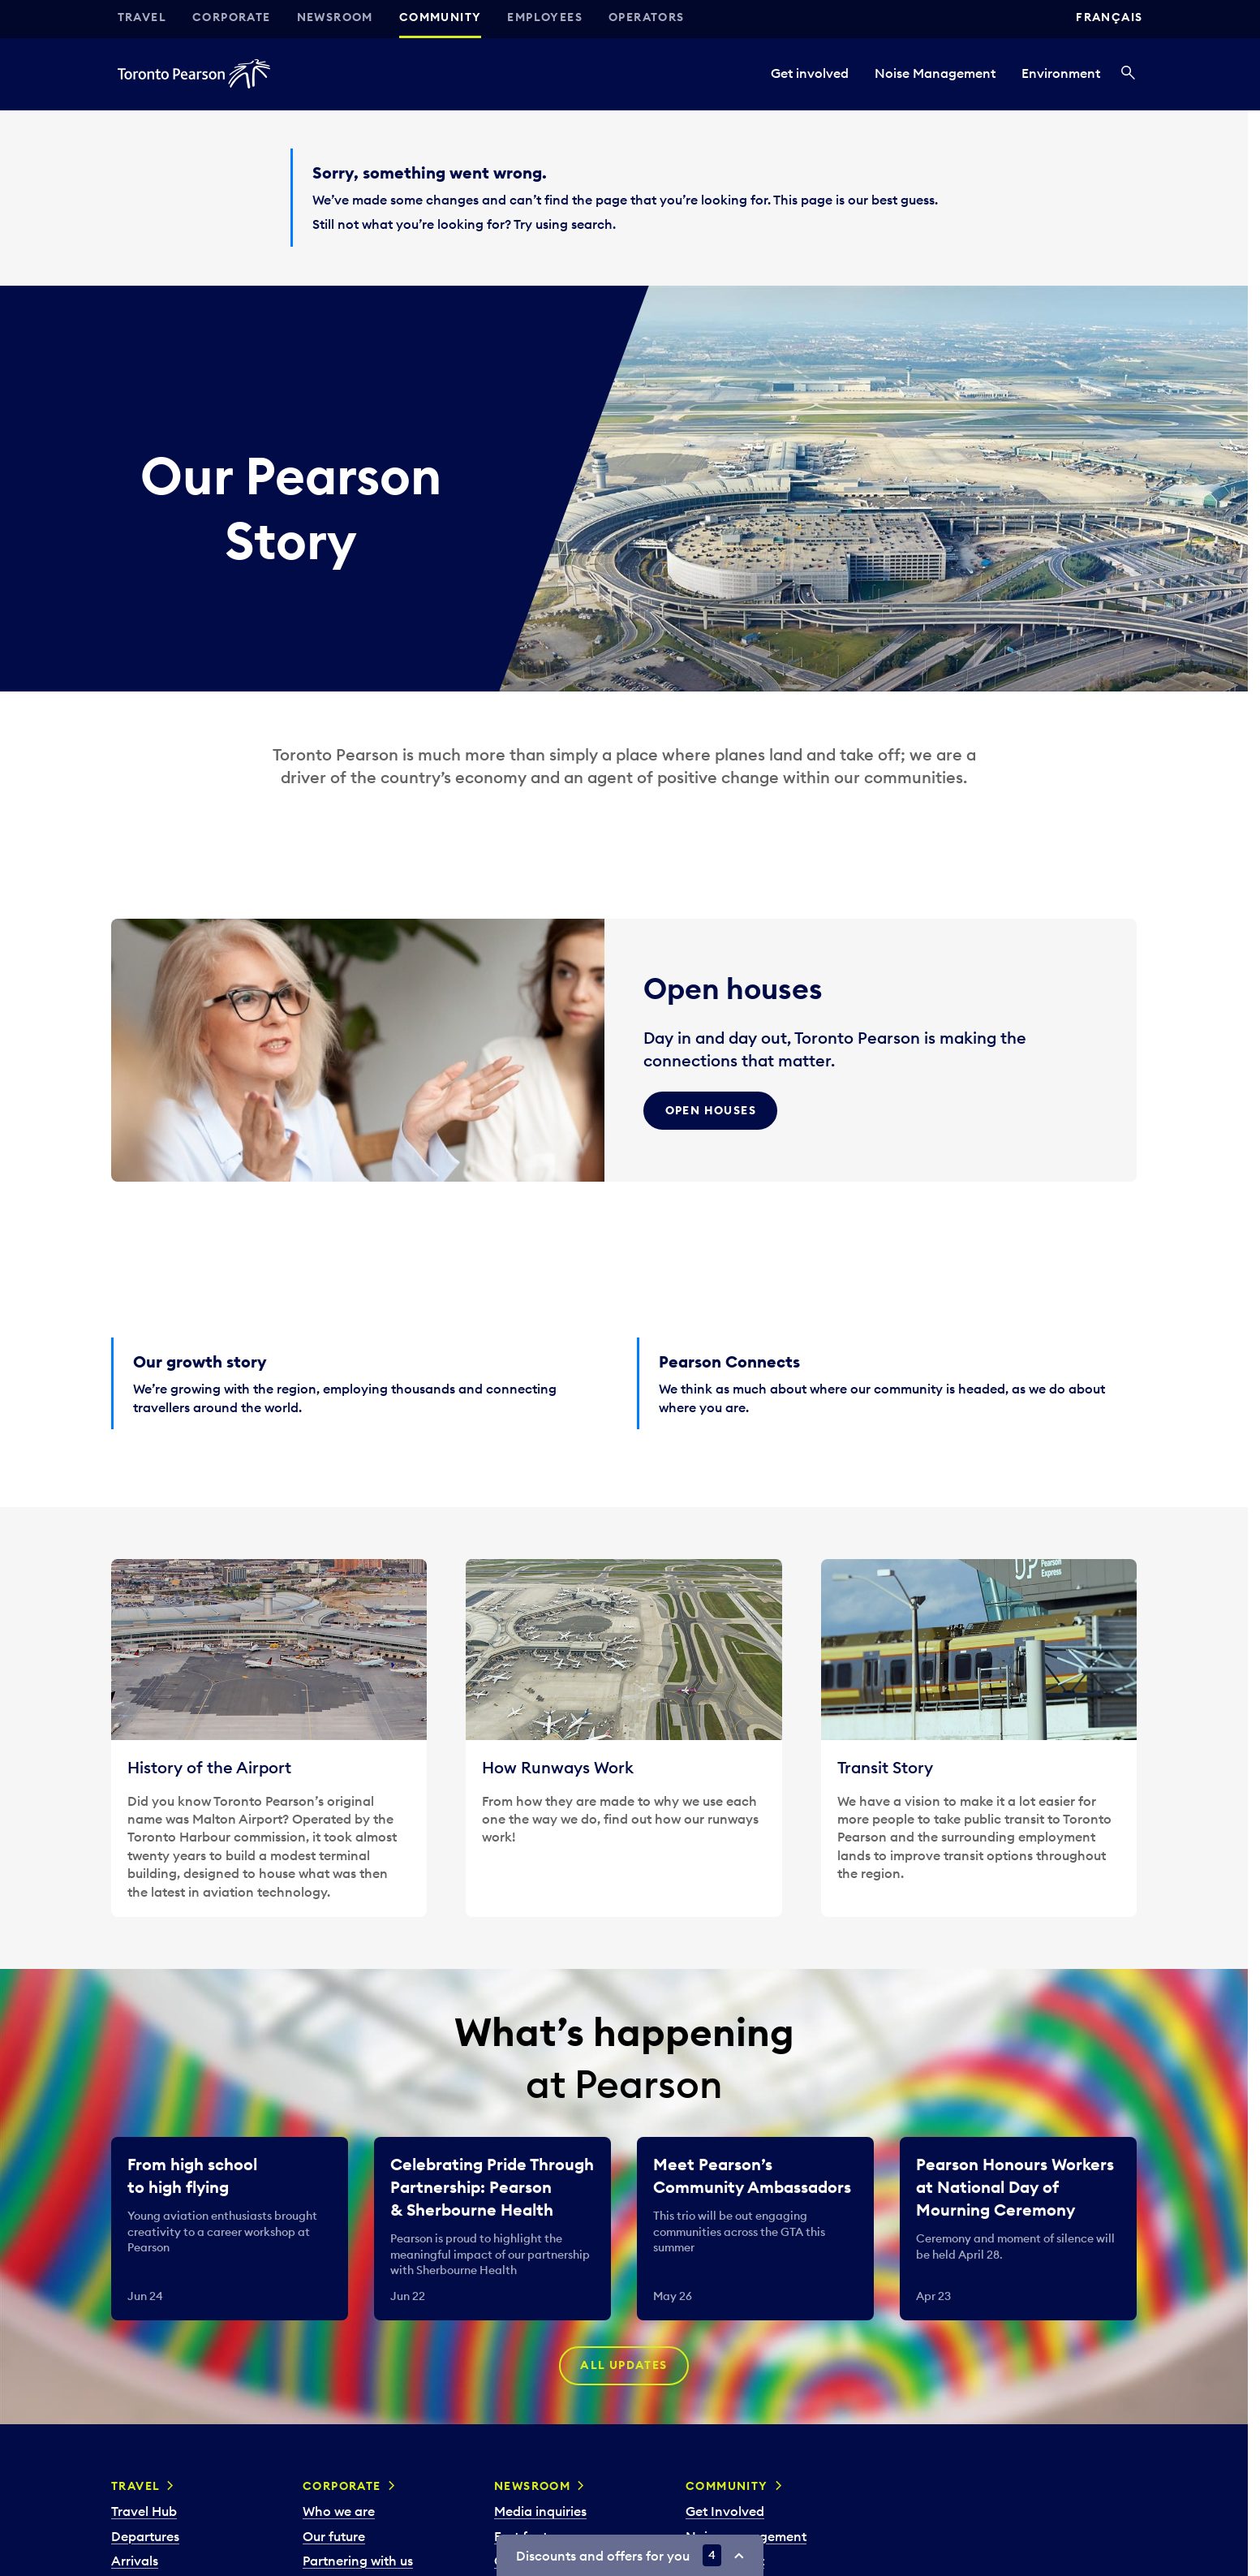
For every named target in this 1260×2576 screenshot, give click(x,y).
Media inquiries (540, 2511)
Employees (545, 17)
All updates (623, 2365)
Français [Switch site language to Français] (1109, 17)
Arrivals (134, 2560)
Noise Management (935, 73)
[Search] (1128, 74)
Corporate (231, 17)
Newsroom (335, 17)
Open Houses (710, 1110)
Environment (1060, 73)
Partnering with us (358, 2560)
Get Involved (725, 2511)
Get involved (810, 73)
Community (440, 17)
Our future (334, 2536)
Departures (145, 2536)
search (592, 224)
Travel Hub (144, 2511)
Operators (646, 17)
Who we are (339, 2511)
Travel (142, 17)
